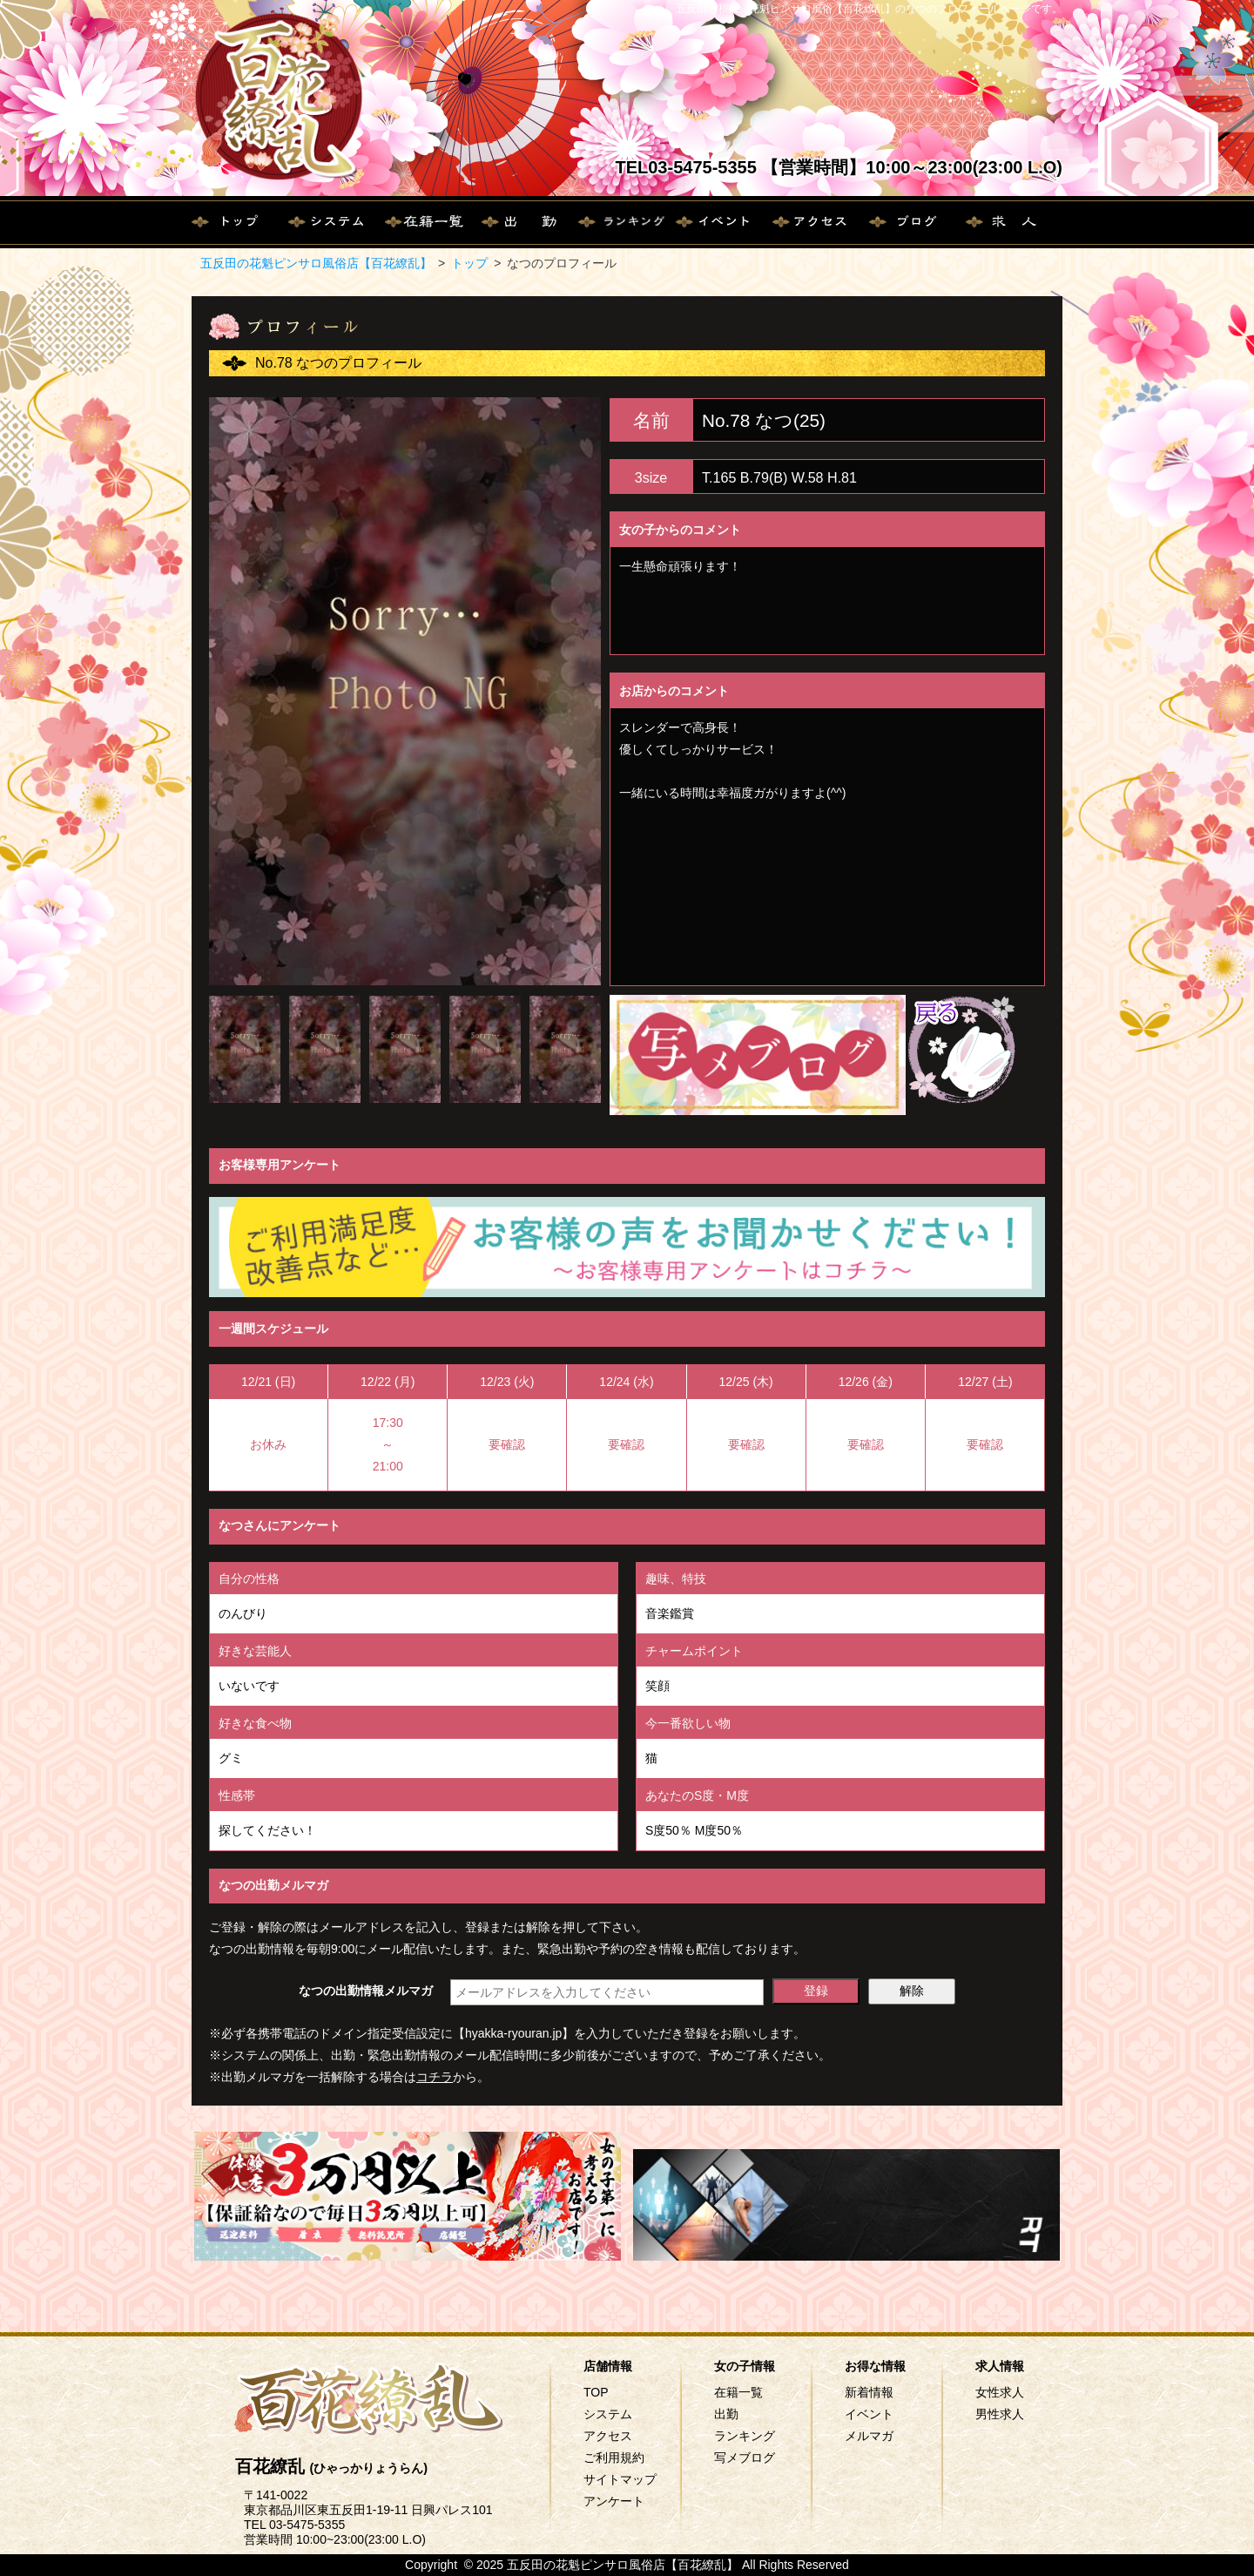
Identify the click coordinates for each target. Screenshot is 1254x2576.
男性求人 (999, 2414)
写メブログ (744, 2457)
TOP (596, 2392)
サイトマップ (620, 2479)
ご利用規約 (613, 2457)
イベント (869, 2414)
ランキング (744, 2436)
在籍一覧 (738, 2392)
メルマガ (869, 2436)
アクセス (607, 2436)
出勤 (726, 2414)
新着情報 (869, 2392)
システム (607, 2414)
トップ (469, 263)
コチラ (434, 2077)
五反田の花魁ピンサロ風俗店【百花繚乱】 (316, 263)
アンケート (613, 2501)
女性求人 (999, 2392)
